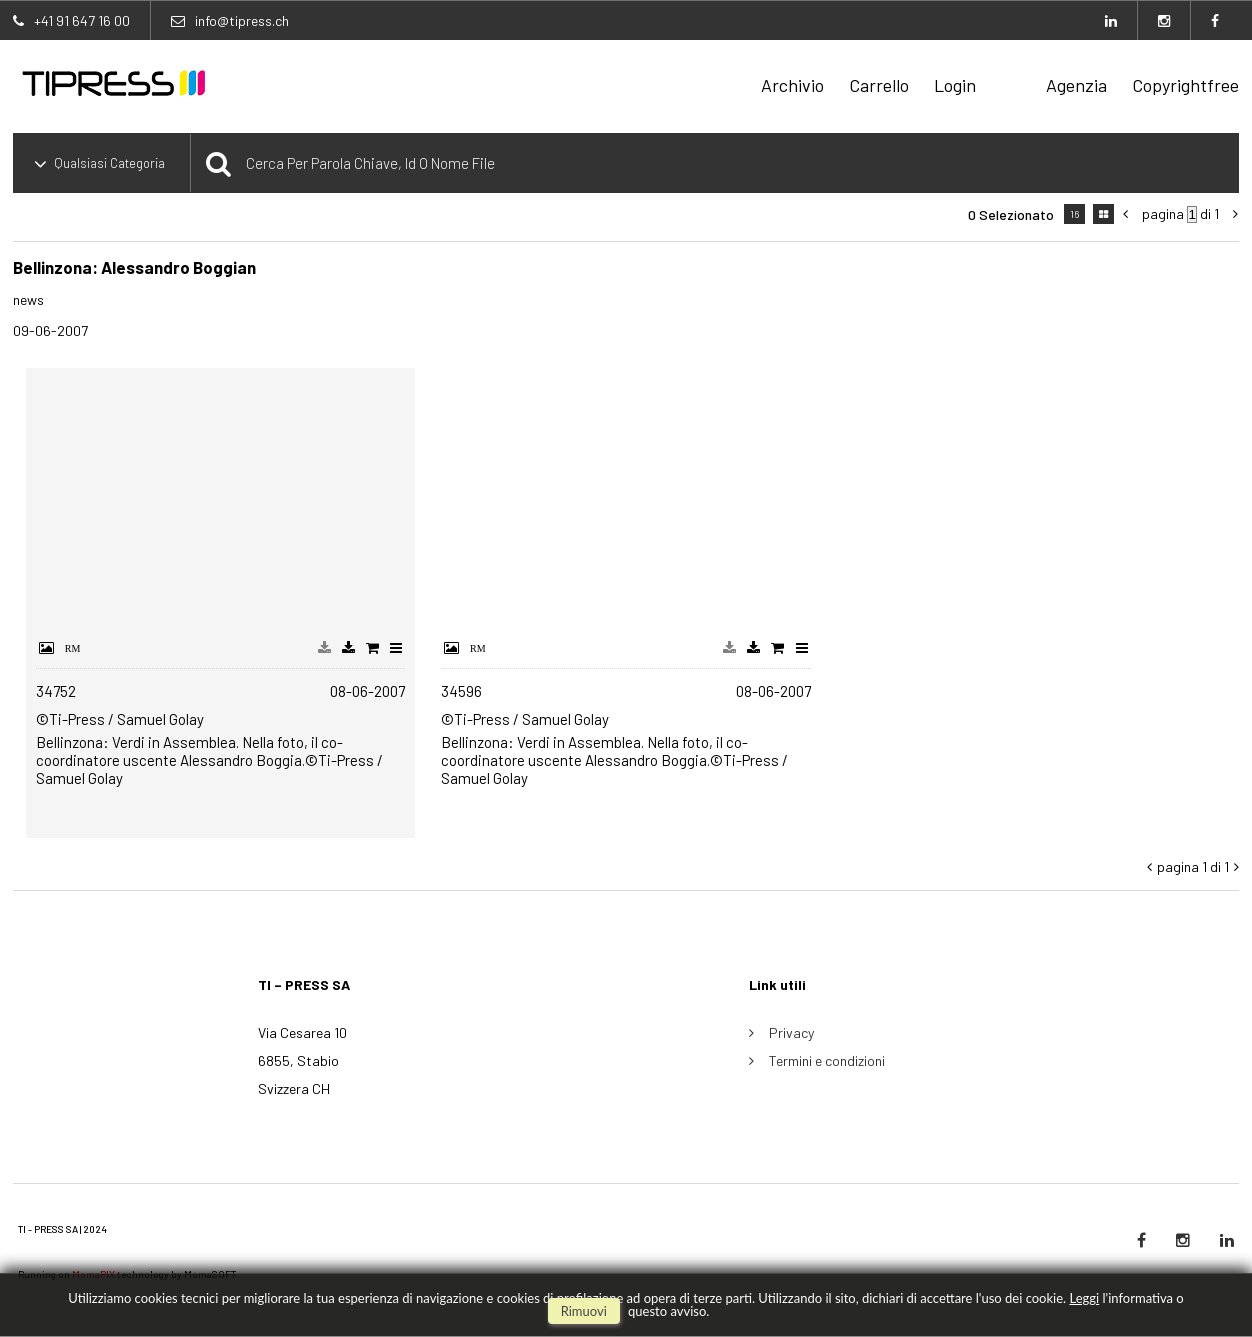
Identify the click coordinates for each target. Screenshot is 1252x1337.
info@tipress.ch (242, 20)
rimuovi (584, 1311)
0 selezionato (1011, 214)
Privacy (791, 1032)
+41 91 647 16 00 (82, 20)
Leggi (1084, 1298)
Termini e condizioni (827, 1060)
